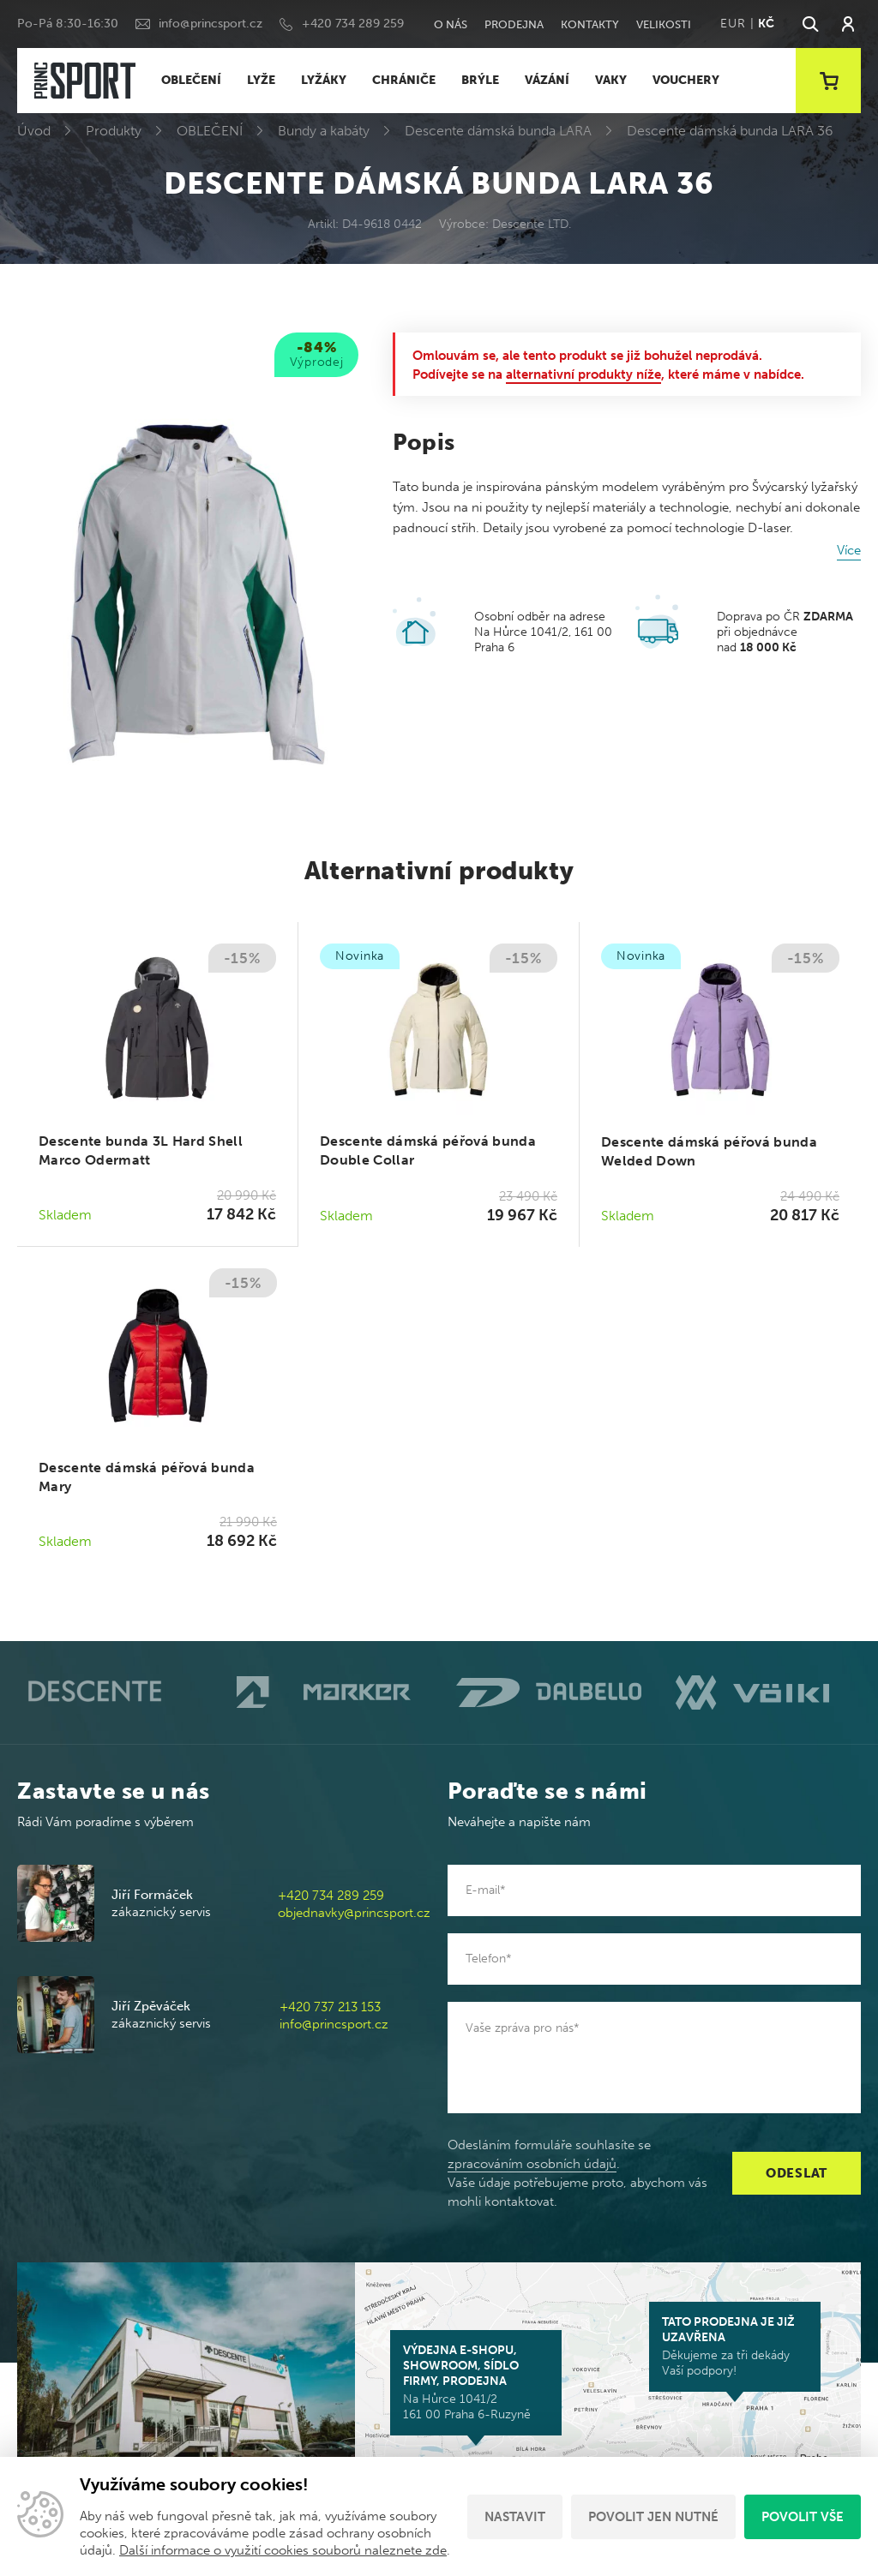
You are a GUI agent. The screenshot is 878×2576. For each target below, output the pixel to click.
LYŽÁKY (323, 80)
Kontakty (590, 24)
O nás (450, 24)
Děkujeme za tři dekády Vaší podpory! (735, 2346)
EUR (732, 23)
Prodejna (514, 24)
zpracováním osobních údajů (532, 2164)
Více (849, 550)
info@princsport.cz (210, 23)
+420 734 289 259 (353, 23)
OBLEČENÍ (191, 80)
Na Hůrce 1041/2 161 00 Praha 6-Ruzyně (476, 2382)
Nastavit (514, 2517)
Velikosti (663, 24)
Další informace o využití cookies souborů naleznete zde (283, 2550)
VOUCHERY (685, 80)
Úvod (34, 131)
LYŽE (261, 80)
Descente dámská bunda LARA (498, 131)
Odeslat (796, 2173)
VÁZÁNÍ (547, 80)
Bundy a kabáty (324, 131)
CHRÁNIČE (404, 80)
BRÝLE (480, 80)
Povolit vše (802, 2517)
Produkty (113, 131)
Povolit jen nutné (653, 2517)
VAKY (611, 80)
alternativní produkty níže (583, 374)
